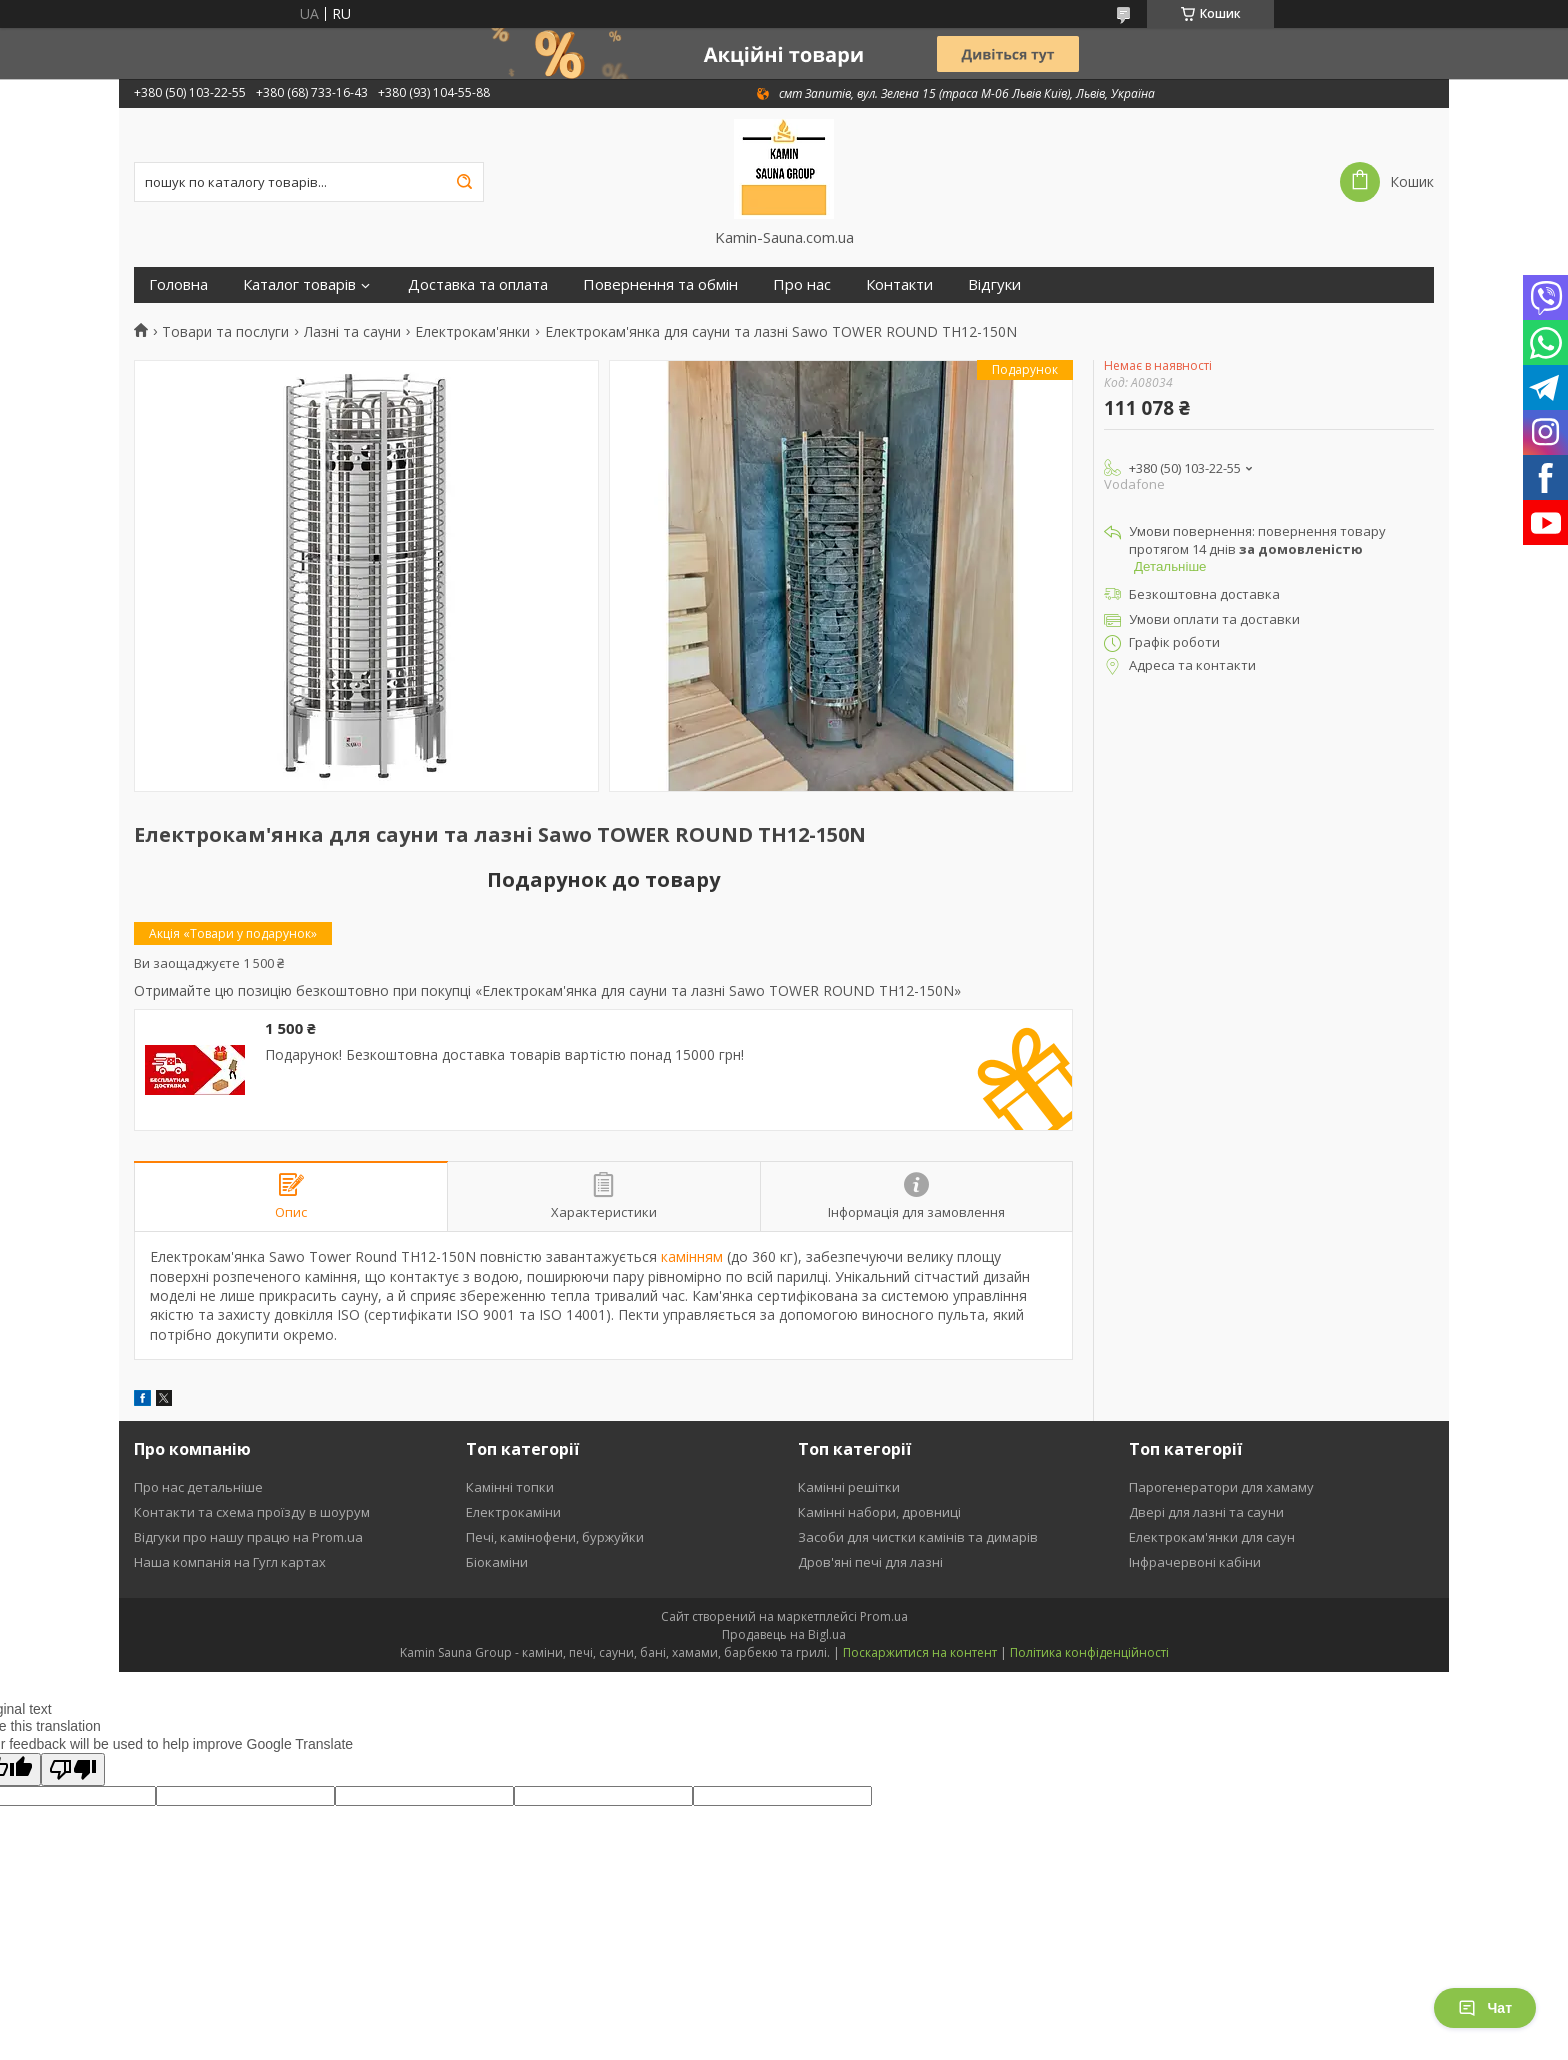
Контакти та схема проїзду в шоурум (252, 1512)
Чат (1485, 2008)
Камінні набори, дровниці (879, 1512)
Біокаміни (497, 1562)
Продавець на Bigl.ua (784, 1634)
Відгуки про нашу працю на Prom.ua (248, 1537)
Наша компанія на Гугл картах (230, 1562)
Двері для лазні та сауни (1206, 1512)
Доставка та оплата (478, 284)
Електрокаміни (513, 1512)
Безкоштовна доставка (1204, 594)
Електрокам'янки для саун (1212, 1537)
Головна (178, 284)
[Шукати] (464, 182)
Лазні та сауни (352, 332)
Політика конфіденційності (1089, 1652)
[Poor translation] (73, 1769)
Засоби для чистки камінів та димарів (918, 1537)
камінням (692, 1256)
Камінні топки (510, 1487)
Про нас (802, 284)
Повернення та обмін (660, 284)
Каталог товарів (299, 284)
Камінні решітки (849, 1487)
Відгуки (994, 284)
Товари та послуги (225, 332)
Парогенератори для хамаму (1221, 1487)
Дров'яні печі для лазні (870, 1562)
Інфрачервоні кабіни (1195, 1562)
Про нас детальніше (198, 1487)
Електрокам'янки (472, 332)
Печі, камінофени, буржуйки (555, 1537)
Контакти (899, 284)
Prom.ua (884, 1616)
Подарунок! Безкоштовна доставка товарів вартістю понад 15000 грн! (504, 1055)
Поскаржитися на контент (920, 1652)
